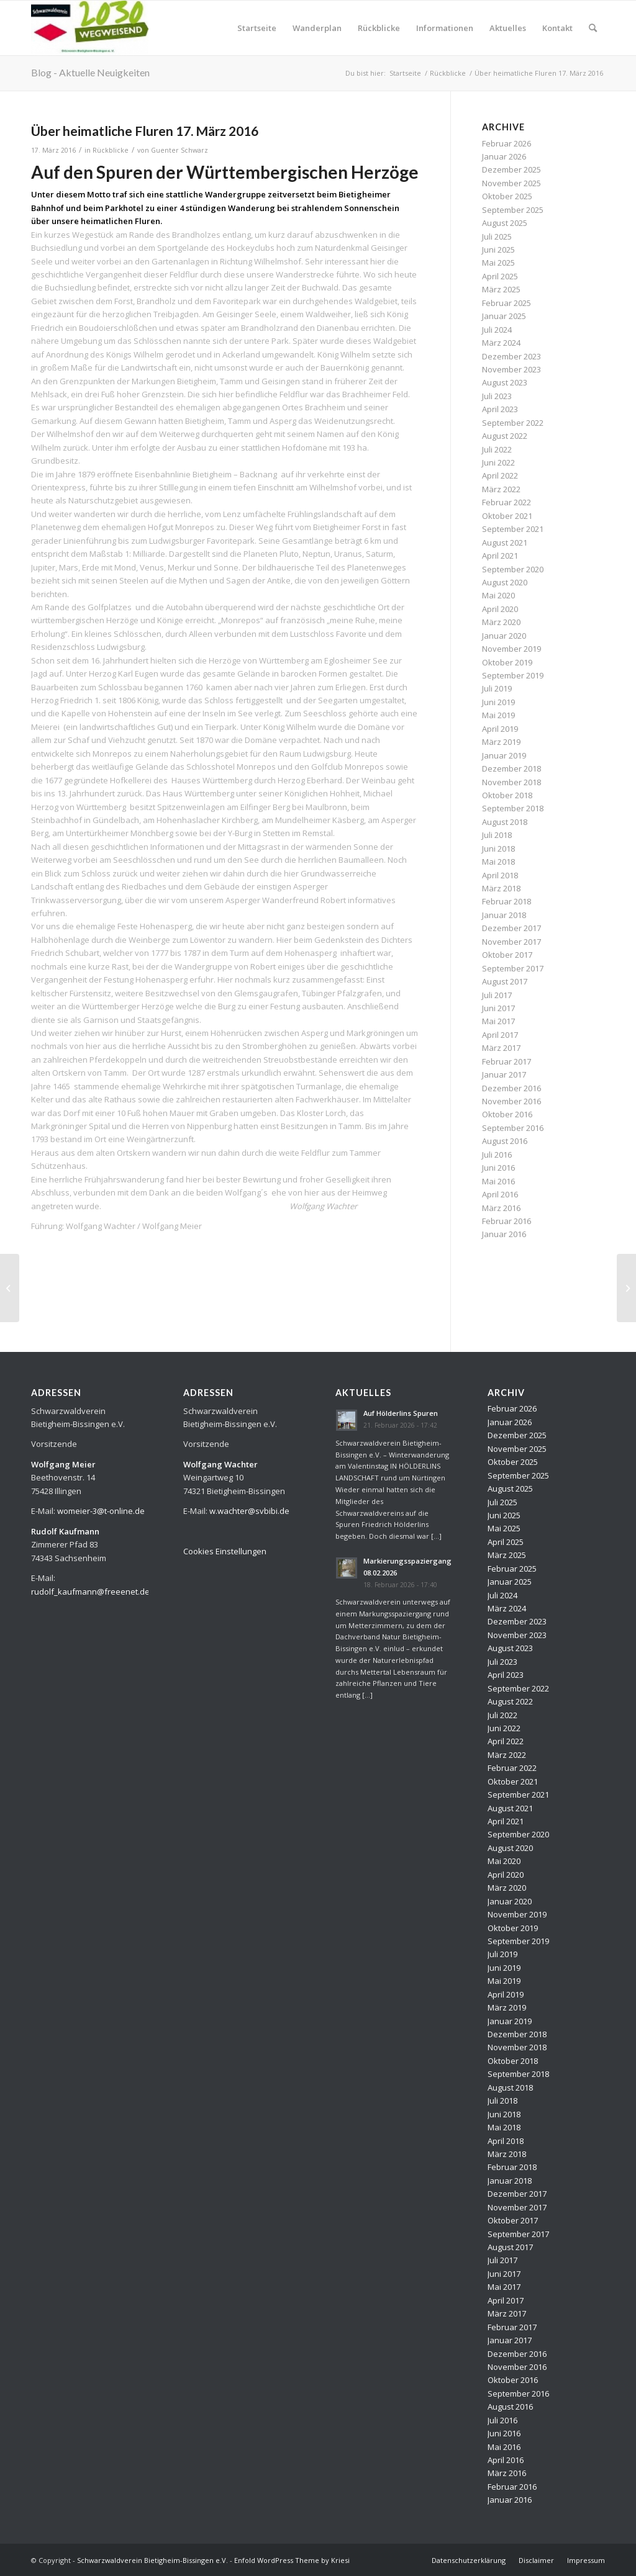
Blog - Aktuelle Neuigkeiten (90, 72)
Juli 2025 (497, 236)
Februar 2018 (506, 901)
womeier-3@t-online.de (101, 1510)
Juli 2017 (497, 995)
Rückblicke (111, 150)
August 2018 (504, 821)
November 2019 (511, 648)
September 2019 (512, 675)
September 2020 (512, 569)
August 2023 (504, 382)
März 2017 (501, 1047)
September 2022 (512, 422)
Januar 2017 (504, 1074)
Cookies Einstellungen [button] (224, 1551)
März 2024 (501, 342)
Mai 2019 (498, 715)
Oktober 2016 (507, 1114)
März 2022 (501, 489)
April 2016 (500, 1194)
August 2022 (504, 435)
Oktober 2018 (507, 795)
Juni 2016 (498, 1167)
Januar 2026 (504, 156)
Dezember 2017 (511, 928)
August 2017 (504, 981)
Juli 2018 (497, 834)
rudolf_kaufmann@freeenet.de (90, 1591)
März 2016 (501, 1208)
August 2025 (504, 222)
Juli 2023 (497, 396)
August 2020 (504, 582)
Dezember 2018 (511, 768)
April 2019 (500, 728)
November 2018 (511, 782)
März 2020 (501, 622)
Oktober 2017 (507, 954)
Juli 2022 (497, 449)
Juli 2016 (497, 1154)
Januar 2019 (504, 755)
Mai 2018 (498, 861)
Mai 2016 (498, 1181)
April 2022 (500, 475)
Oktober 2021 (507, 515)
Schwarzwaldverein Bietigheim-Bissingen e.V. (152, 2560)
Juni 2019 (498, 702)
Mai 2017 (498, 1021)
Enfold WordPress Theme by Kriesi (292, 2560)
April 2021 (500, 555)
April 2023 (500, 409)
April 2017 (500, 1034)
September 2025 (512, 209)
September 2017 (512, 968)
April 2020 (500, 609)
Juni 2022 (498, 462)
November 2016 (511, 1101)
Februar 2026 (506, 143)
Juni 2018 (498, 848)
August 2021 (504, 542)
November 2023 (511, 369)
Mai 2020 (498, 595)
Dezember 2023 (511, 356)
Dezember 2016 (511, 1088)
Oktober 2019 (507, 662)
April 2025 (500, 276)
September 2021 (512, 528)
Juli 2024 (497, 329)
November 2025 (511, 183)
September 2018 (512, 808)
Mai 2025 (498, 262)
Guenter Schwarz (179, 150)
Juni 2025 (498, 249)
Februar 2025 (506, 302)
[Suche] (593, 28)
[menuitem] (256, 28)
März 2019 (501, 741)
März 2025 (501, 289)
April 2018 (500, 875)
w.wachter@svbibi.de (249, 1510)
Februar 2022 (506, 502)
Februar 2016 (506, 1221)
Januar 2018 (504, 915)
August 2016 (504, 1140)
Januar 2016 (504, 1234)
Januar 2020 (504, 635)
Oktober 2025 (507, 196)
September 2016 (512, 1127)
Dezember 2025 (511, 169)
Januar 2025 (504, 316)
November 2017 (511, 941)
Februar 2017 (506, 1061)
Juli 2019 (497, 688)
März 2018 (501, 888)
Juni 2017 (498, 1008)
